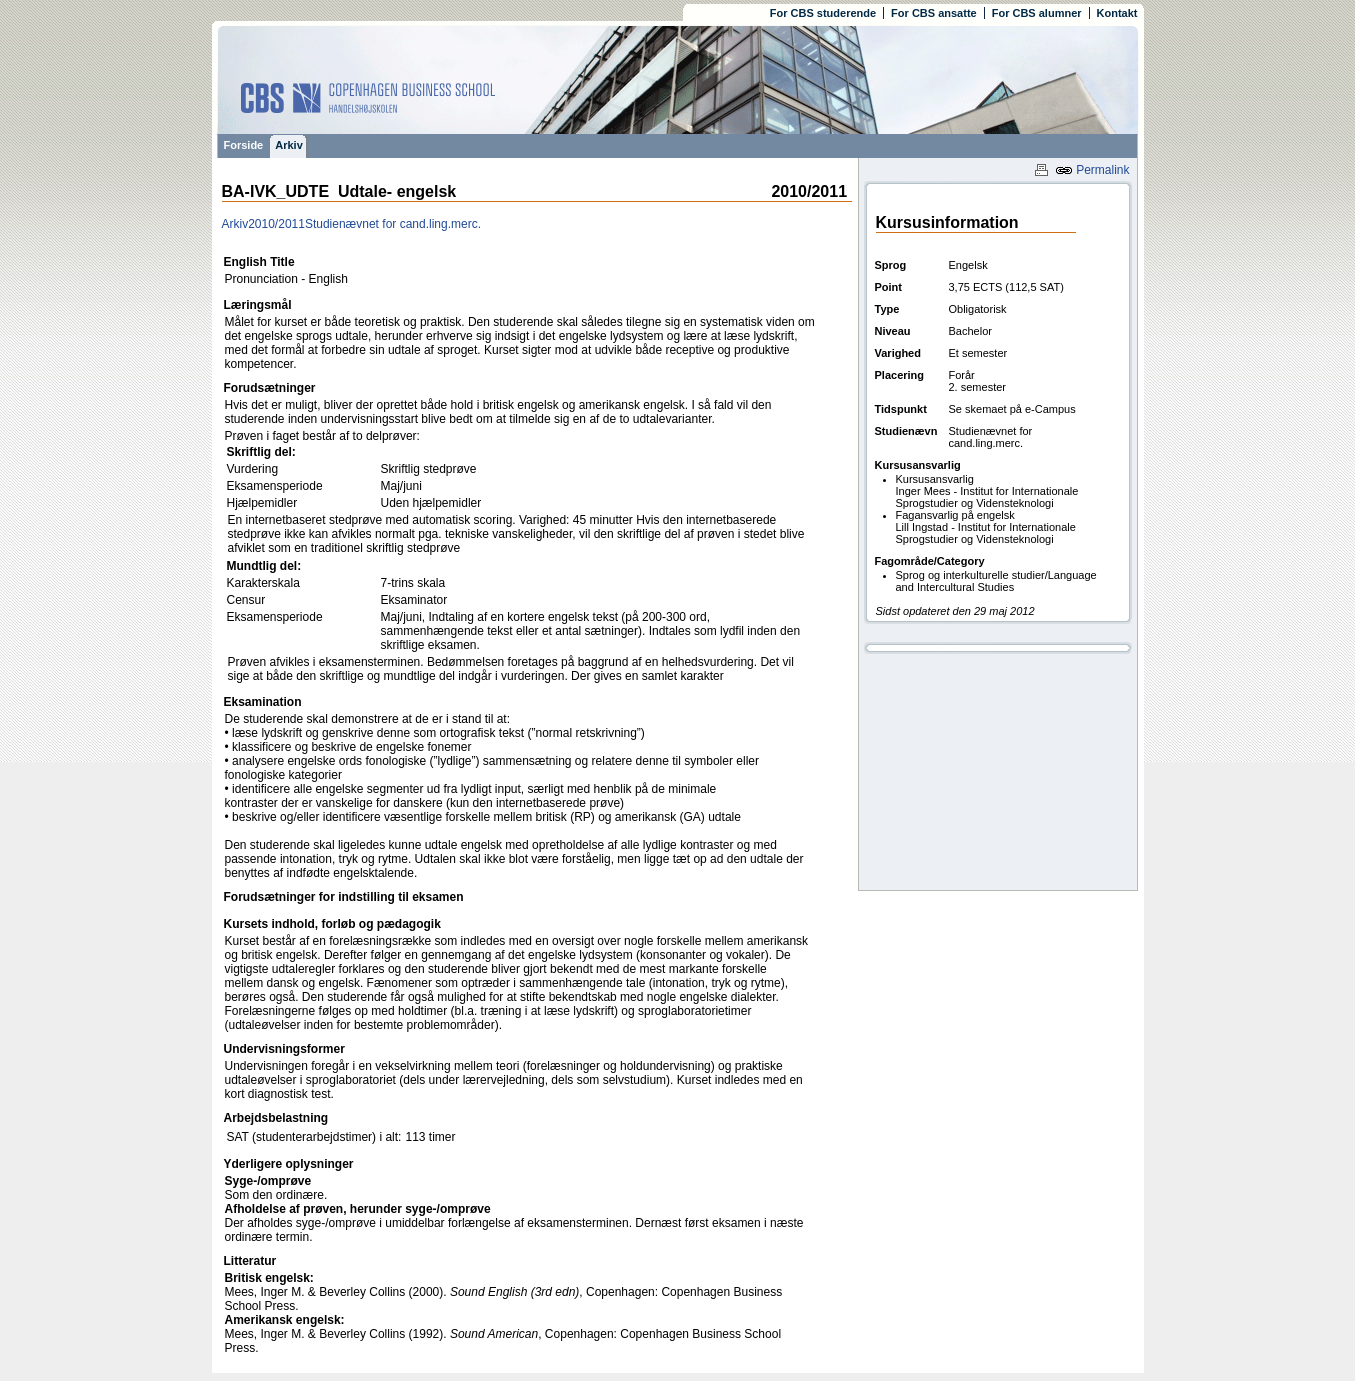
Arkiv (289, 145)
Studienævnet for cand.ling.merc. (393, 224)
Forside (244, 145)
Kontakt (1117, 13)
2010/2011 (276, 224)
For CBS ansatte (934, 13)
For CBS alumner (1037, 13)
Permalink (1092, 170)
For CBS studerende (823, 13)
